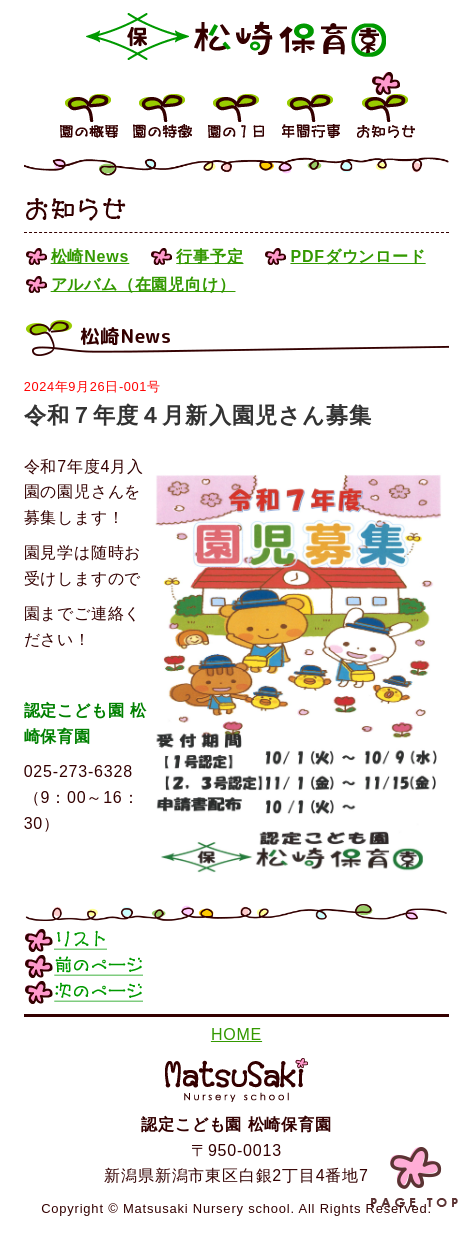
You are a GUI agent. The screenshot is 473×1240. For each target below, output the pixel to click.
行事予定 (209, 256)
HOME (236, 1034)
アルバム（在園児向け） (143, 284)
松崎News (90, 256)
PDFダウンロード (357, 256)
